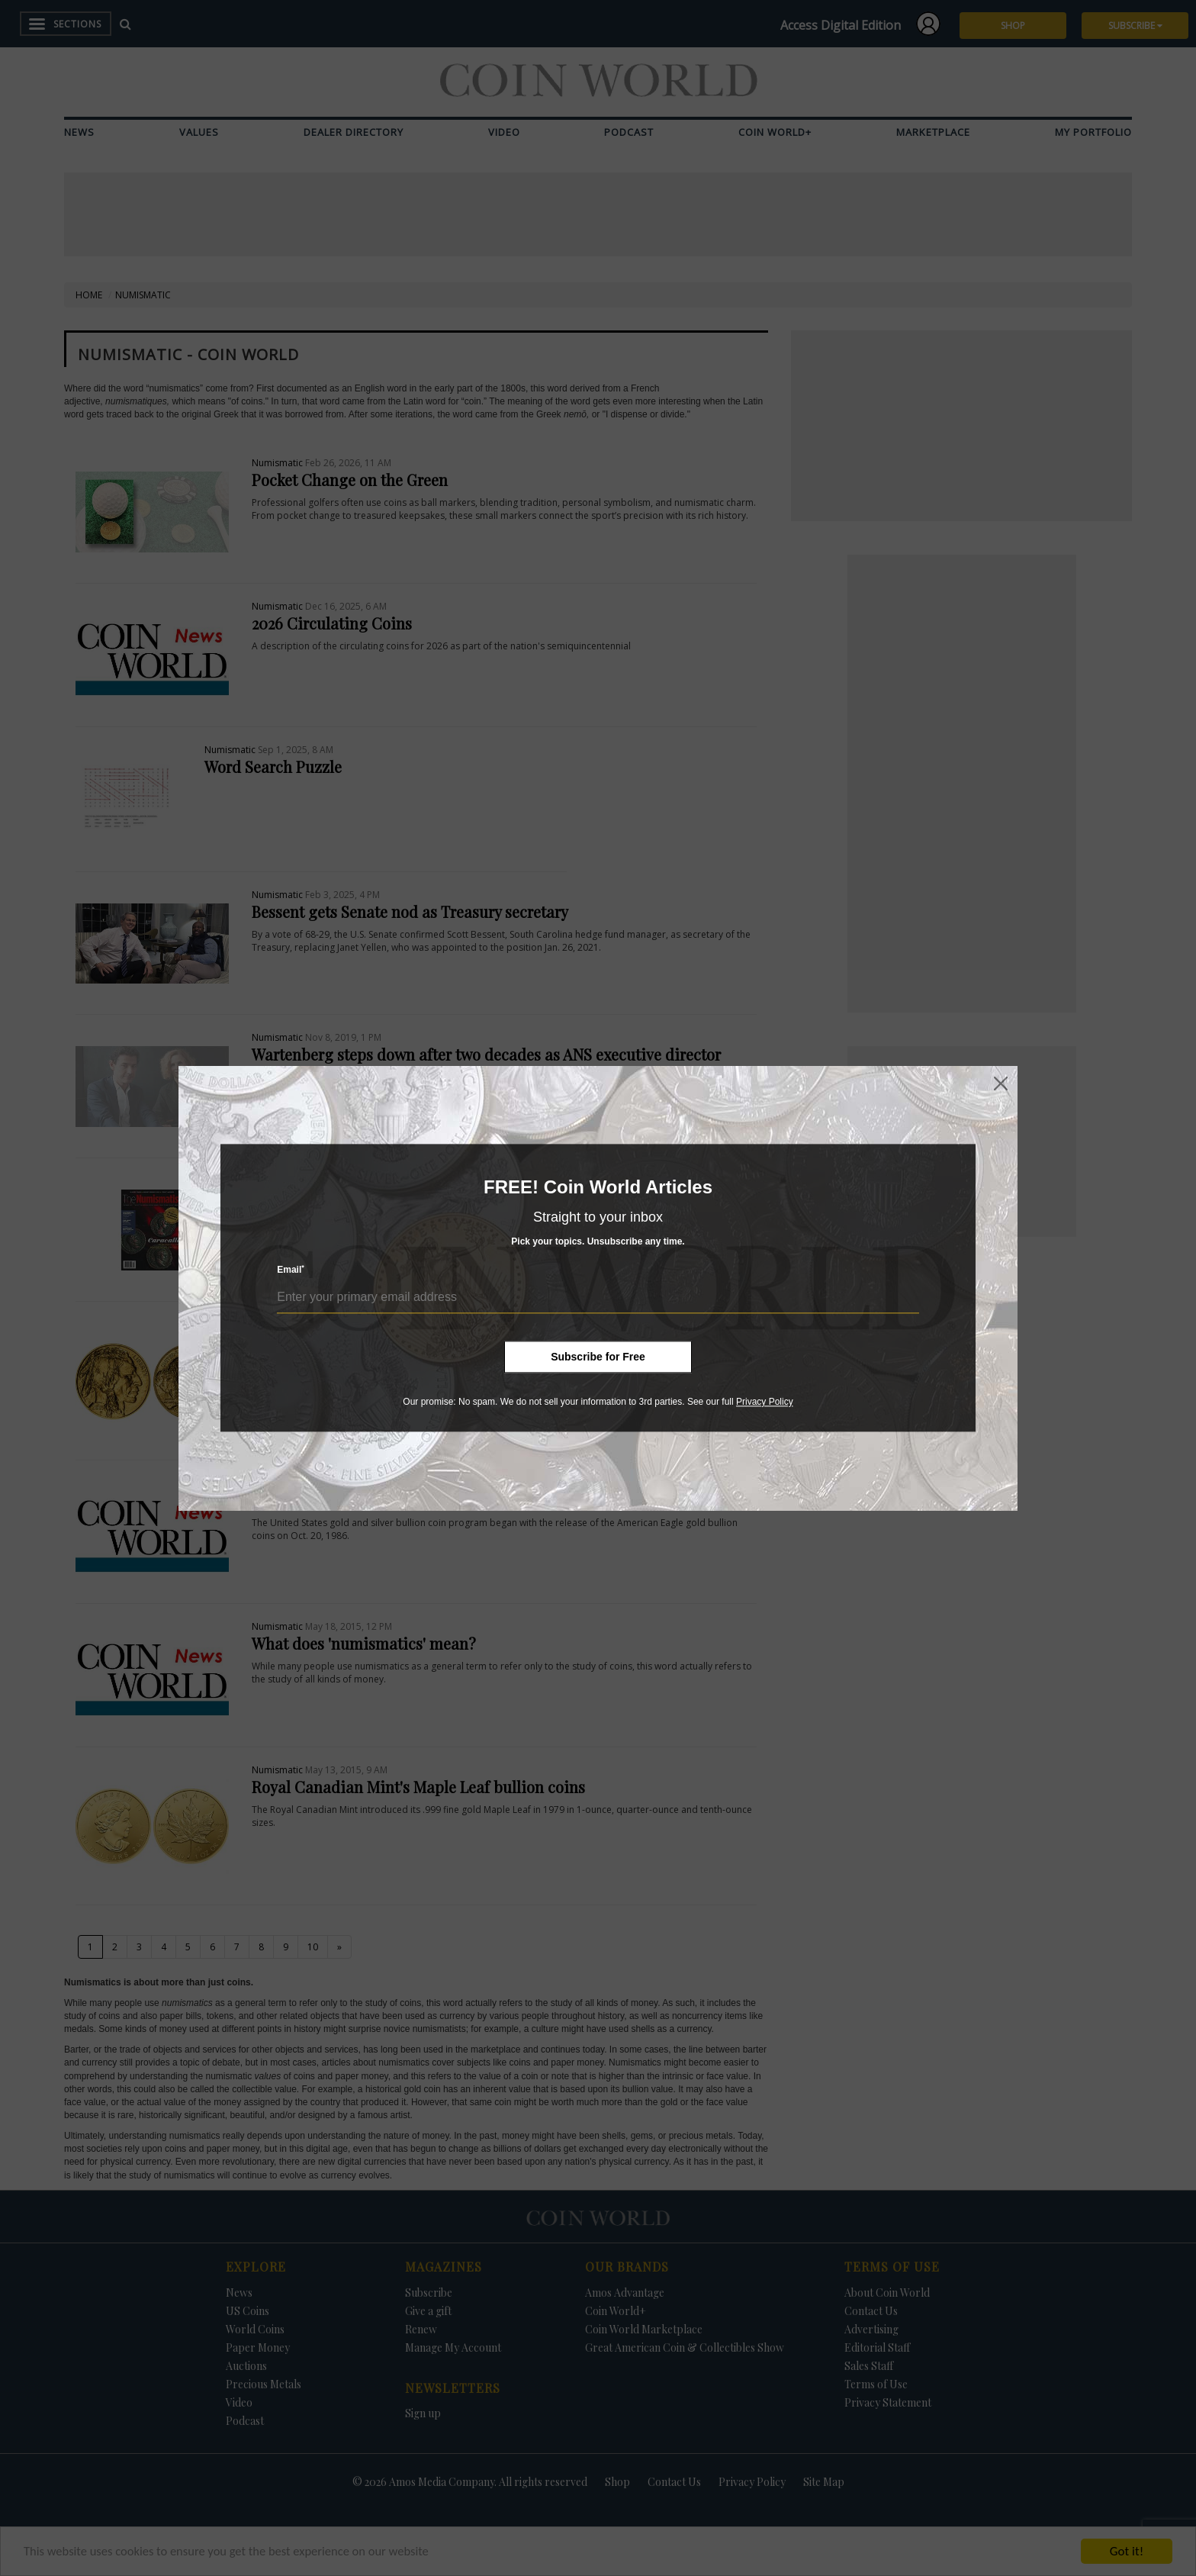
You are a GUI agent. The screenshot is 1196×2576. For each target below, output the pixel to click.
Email (290, 1270)
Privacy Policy (764, 1401)
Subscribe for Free (598, 1357)
